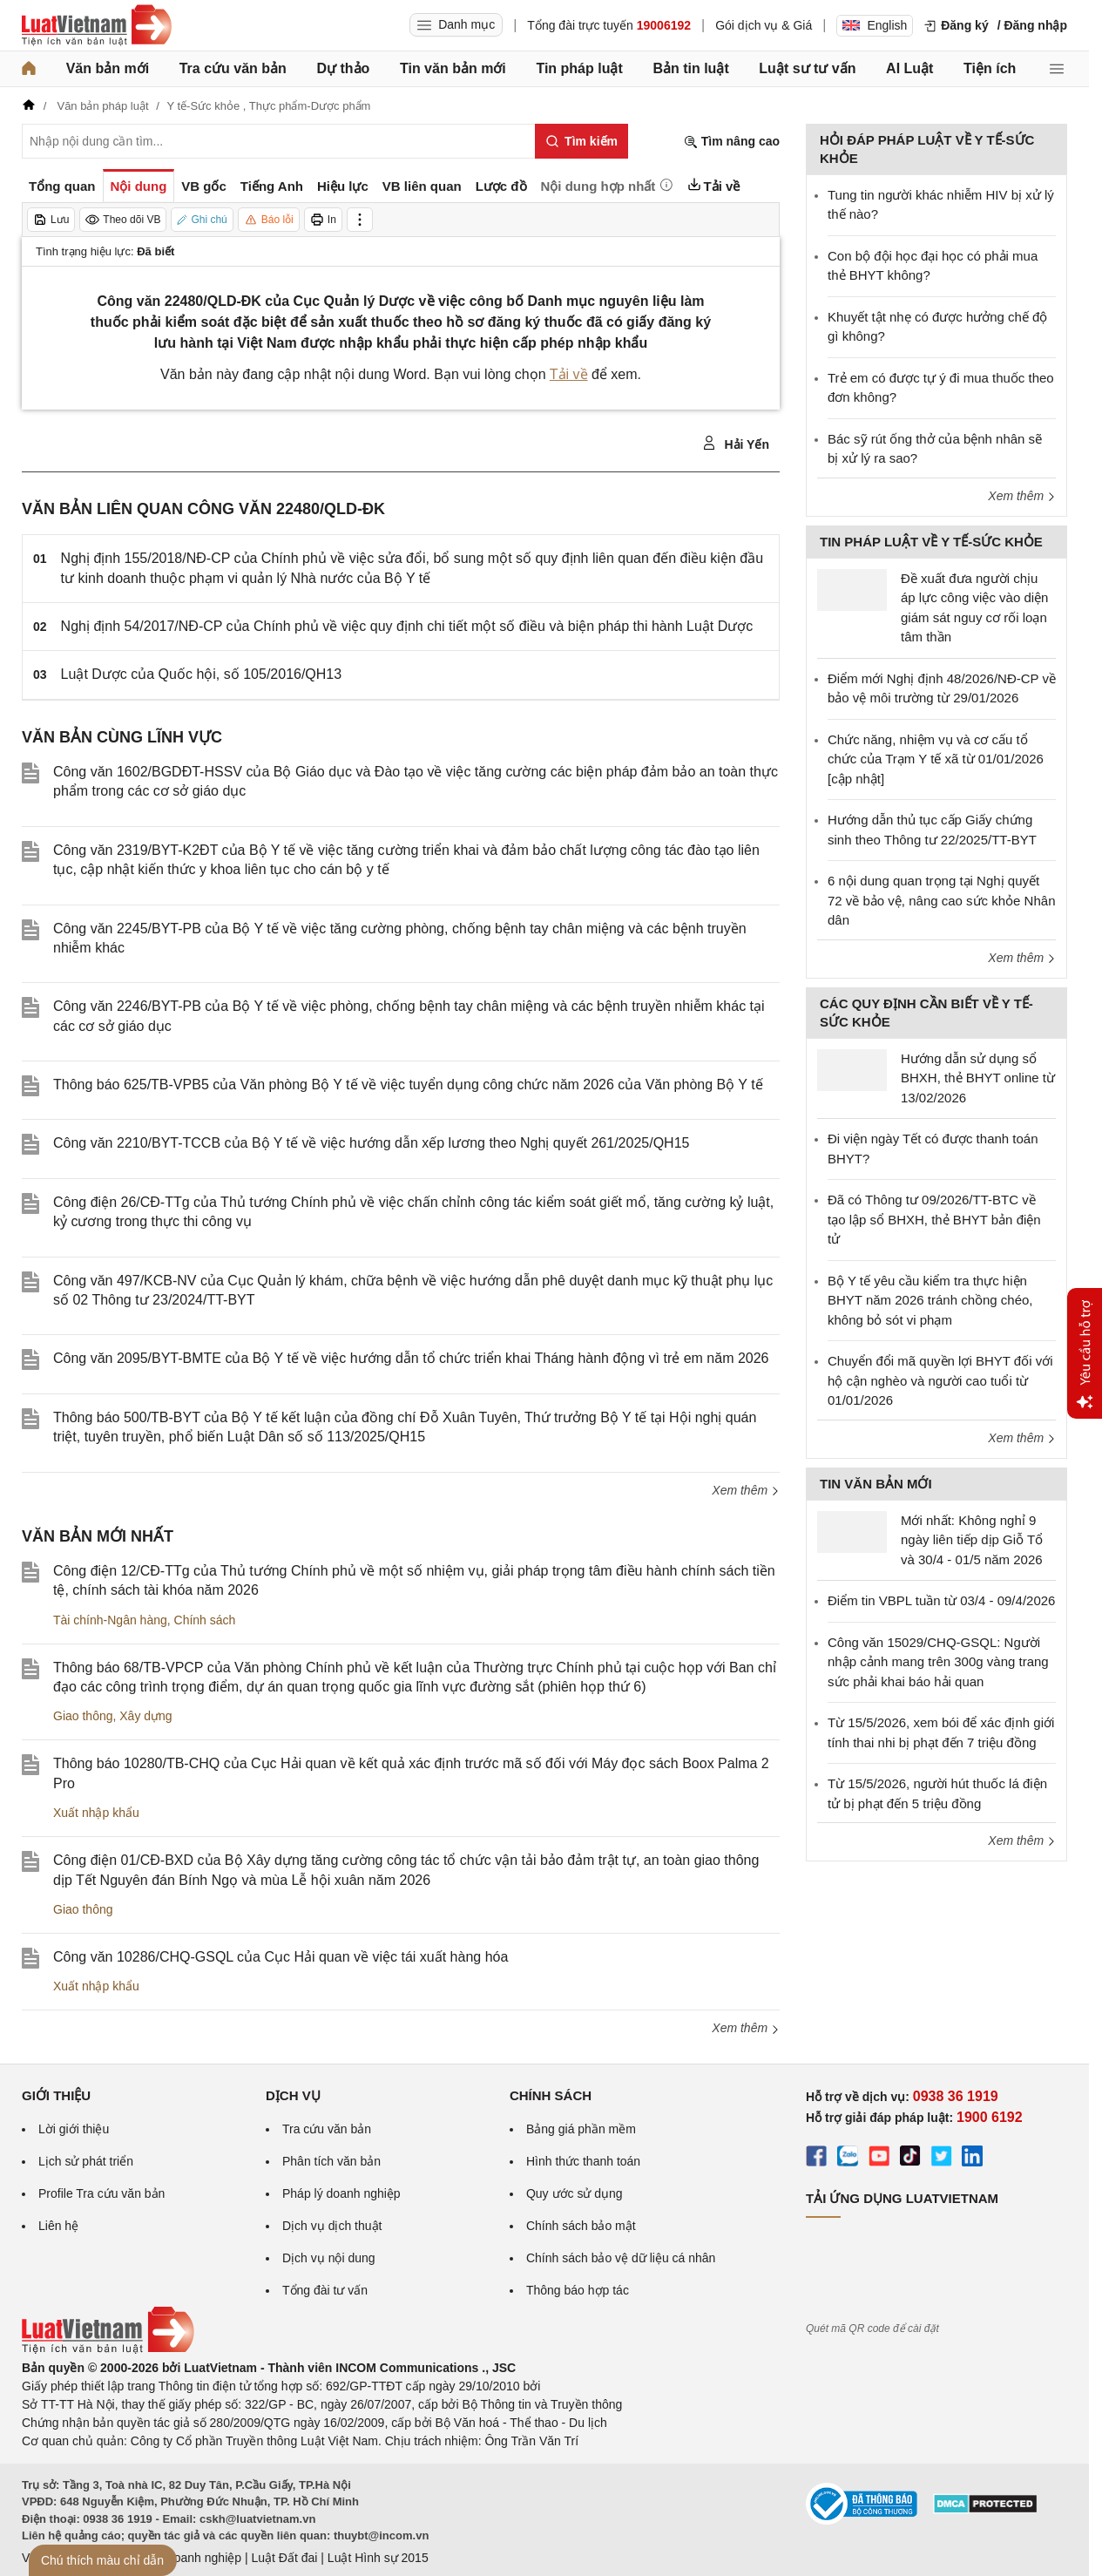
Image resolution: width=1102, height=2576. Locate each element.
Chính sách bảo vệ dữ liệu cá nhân (620, 2258)
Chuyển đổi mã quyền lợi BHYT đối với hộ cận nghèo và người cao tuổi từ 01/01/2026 (940, 1380)
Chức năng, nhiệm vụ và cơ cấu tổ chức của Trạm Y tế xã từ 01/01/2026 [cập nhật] (936, 759)
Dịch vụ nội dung (328, 2258)
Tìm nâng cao (732, 141)
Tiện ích (989, 68)
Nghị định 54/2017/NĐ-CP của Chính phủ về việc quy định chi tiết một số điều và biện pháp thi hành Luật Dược (407, 626)
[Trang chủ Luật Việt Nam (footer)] (108, 2349)
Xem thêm (746, 1490)
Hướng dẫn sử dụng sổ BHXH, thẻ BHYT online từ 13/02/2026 (978, 1078)
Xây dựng (145, 1716)
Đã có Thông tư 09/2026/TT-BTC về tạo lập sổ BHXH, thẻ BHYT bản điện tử (934, 1219)
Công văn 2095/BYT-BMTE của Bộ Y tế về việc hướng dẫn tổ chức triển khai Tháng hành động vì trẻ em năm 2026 (411, 1358)
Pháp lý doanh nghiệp (341, 2193)
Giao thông (83, 1716)
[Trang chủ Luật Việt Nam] (97, 25)
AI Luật (909, 68)
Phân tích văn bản (331, 2161)
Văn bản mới (107, 68)
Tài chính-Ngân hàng (110, 1620)
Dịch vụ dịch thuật (332, 2226)
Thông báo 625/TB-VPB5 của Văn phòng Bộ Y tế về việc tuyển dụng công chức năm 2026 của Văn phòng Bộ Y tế (408, 1084)
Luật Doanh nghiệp (189, 2558)
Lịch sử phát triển (85, 2161)
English (874, 25)
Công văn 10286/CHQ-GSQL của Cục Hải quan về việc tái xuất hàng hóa (280, 1956)
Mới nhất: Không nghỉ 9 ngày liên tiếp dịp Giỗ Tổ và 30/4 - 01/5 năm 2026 (972, 1540)
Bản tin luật (690, 68)
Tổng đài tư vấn (325, 2290)
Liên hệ (58, 2226)
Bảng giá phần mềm (581, 2129)
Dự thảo (342, 68)
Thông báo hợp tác (577, 2290)
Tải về (569, 374)
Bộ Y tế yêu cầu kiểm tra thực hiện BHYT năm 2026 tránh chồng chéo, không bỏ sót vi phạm (930, 1300)
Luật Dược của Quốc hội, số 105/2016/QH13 (201, 674)
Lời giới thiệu (73, 2129)
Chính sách (205, 1620)
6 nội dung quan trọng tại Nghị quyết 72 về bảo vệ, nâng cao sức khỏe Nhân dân (941, 900)
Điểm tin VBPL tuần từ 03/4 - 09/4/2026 (941, 1600)
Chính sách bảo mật (581, 2226)
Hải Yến (735, 443)
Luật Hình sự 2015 (378, 2558)
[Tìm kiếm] (581, 141)
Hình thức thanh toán (583, 2161)
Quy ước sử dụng (574, 2193)
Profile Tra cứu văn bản (101, 2193)
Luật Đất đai (284, 2558)
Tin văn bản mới (453, 68)
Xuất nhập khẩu (96, 1813)
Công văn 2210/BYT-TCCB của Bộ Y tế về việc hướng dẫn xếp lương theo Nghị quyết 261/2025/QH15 (371, 1142)
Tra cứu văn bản (233, 68)
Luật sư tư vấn (807, 68)
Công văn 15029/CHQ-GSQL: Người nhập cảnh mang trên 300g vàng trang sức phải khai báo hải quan (938, 1662)
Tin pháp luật (579, 68)
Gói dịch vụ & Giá (763, 25)
